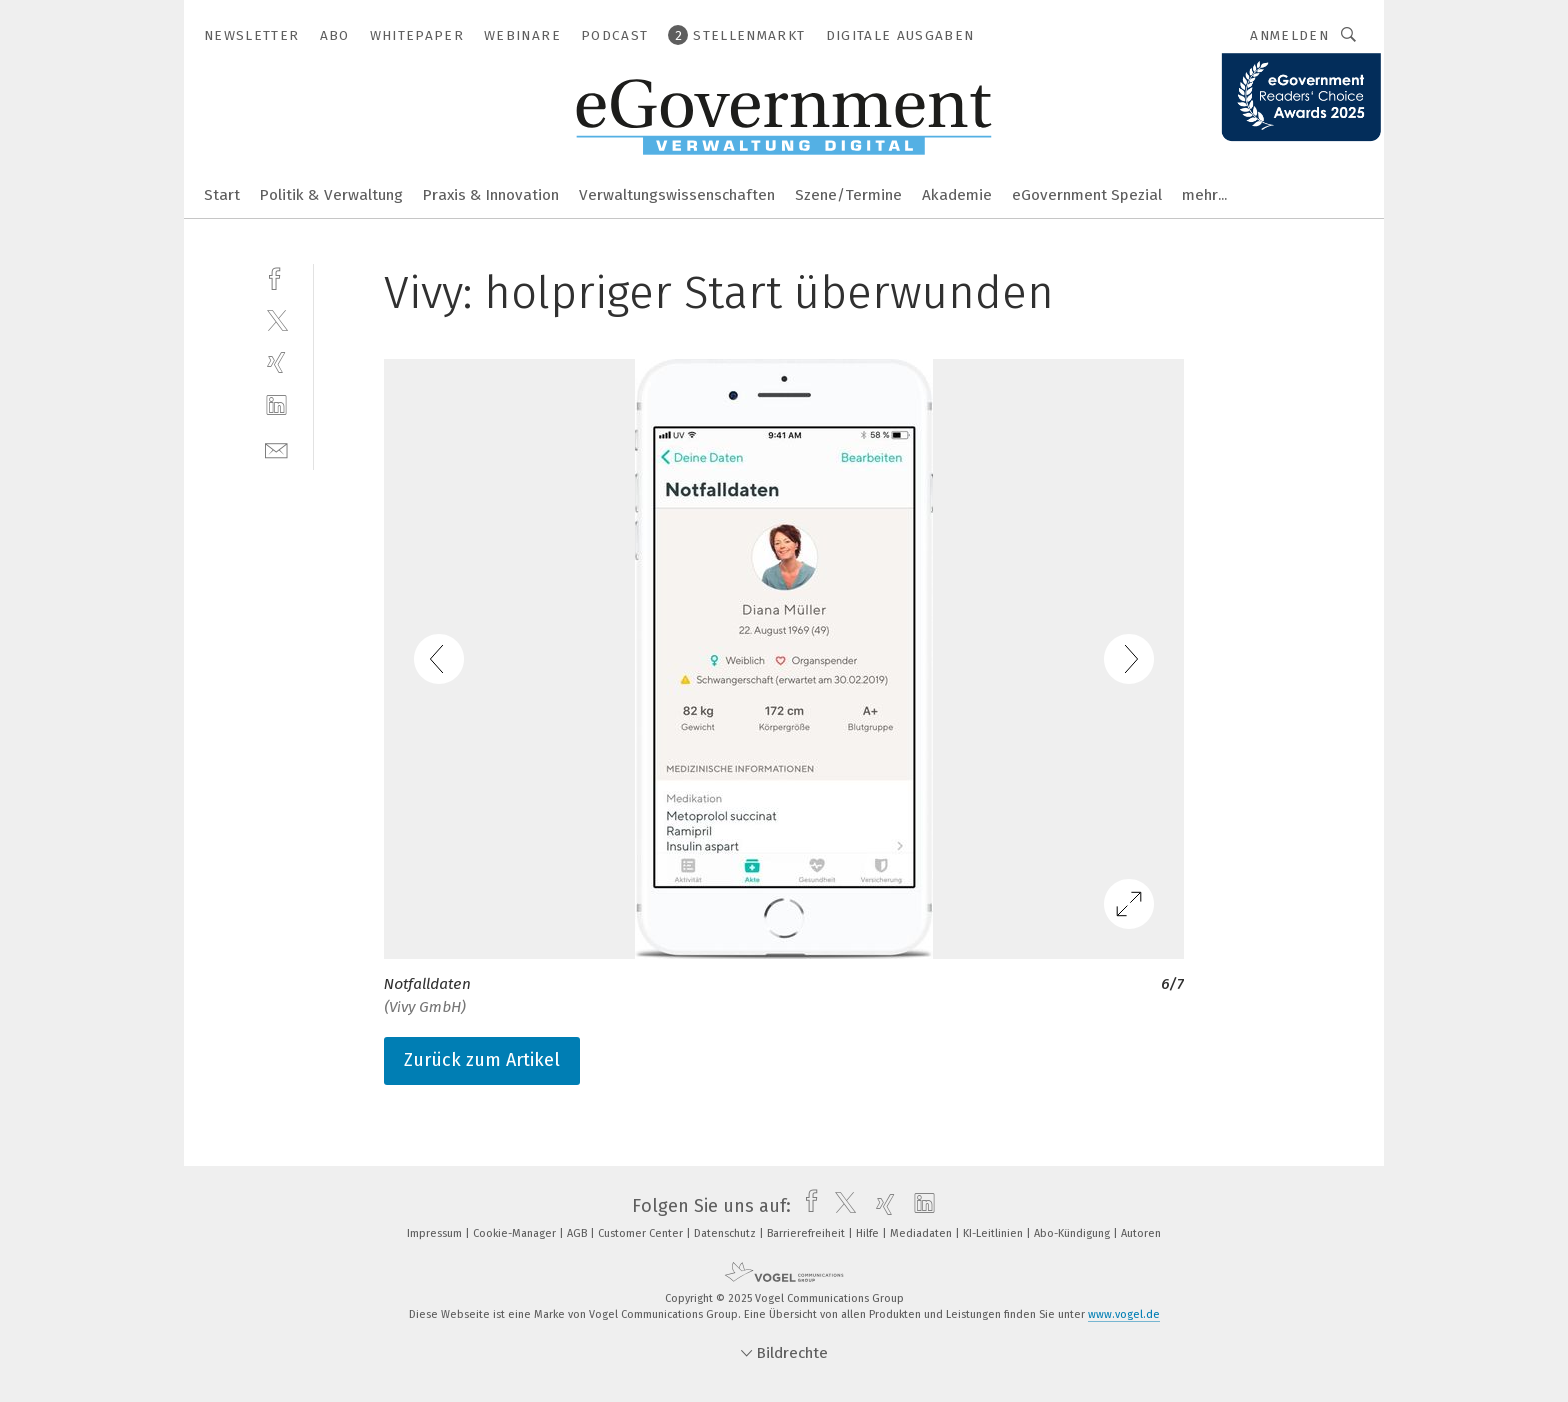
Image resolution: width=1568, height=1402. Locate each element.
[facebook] (276, 276)
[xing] (276, 362)
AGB (578, 1233)
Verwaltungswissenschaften (677, 195)
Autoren (1141, 1233)
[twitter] (276, 319)
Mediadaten (922, 1233)
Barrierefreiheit (807, 1233)
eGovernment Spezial (1087, 195)
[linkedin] (276, 405)
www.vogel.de (1124, 1314)
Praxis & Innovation (491, 195)
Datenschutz (726, 1233)
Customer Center (642, 1233)
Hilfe (869, 1233)
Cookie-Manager (516, 1233)
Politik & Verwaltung (331, 195)
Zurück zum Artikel (482, 1060)
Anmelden (1289, 35)
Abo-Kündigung (1073, 1233)
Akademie (957, 195)
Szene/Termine (848, 195)
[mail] (276, 448)
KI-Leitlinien (994, 1233)
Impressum (436, 1233)
